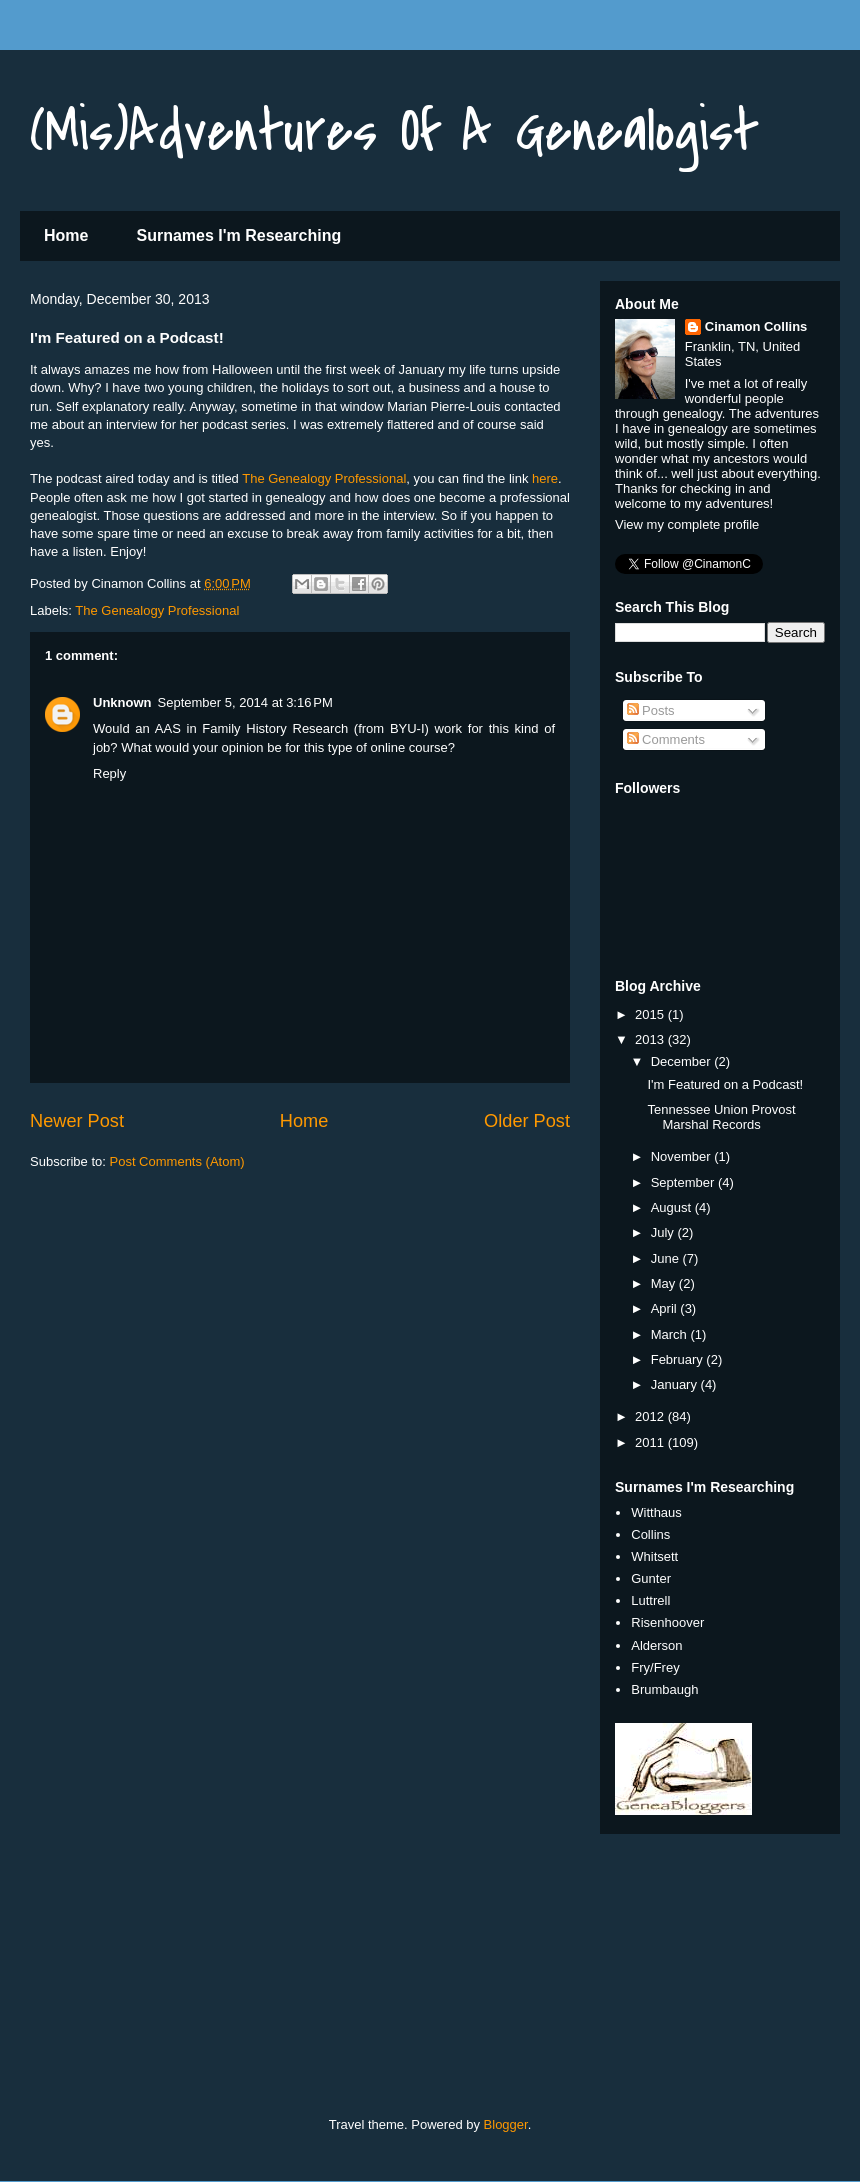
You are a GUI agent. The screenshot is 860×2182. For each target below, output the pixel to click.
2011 (651, 1442)
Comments (666, 739)
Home (66, 235)
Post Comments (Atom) (177, 1161)
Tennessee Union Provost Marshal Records (721, 1117)
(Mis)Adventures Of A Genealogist (394, 132)
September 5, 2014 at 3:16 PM (245, 702)
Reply (109, 773)
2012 (651, 1416)
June (667, 1258)
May (665, 1283)
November (683, 1156)
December (683, 1061)
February (679, 1359)
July (664, 1232)
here (545, 478)
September (684, 1182)
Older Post (527, 1121)
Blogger (506, 2124)
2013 (651, 1039)
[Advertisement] (150, 1984)
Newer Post (77, 1121)
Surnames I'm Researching (238, 235)
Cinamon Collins (756, 326)
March (671, 1334)
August (673, 1207)
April (666, 1308)
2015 (651, 1014)
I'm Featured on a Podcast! (725, 1084)
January (676, 1384)
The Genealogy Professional (324, 478)
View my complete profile (687, 524)
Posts (651, 710)
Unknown (122, 702)
